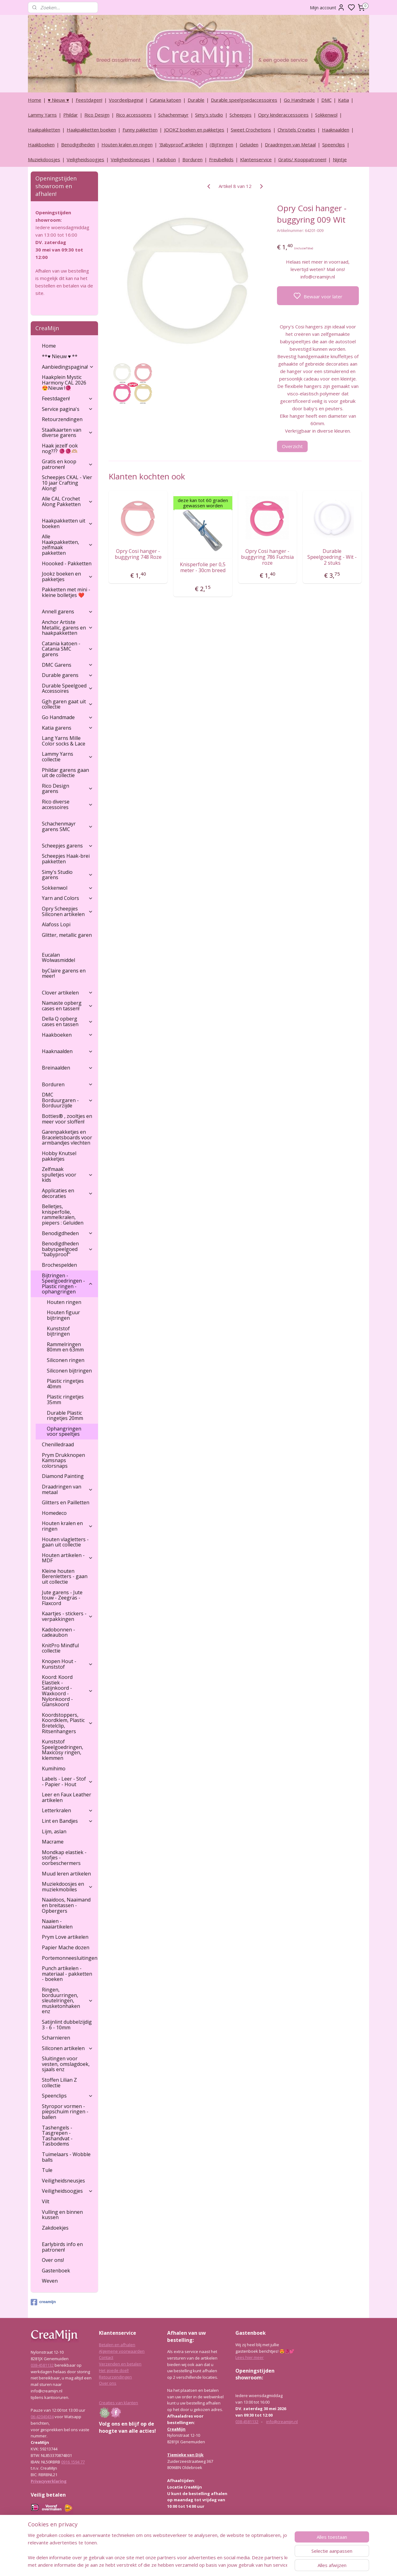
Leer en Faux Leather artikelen (66, 1797)
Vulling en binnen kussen (62, 2215)
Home (34, 100)
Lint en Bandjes (67, 1820)
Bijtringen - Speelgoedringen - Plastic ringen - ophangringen (67, 1283)
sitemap (215, 2564)
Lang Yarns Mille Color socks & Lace (63, 741)
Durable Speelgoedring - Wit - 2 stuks (332, 557)
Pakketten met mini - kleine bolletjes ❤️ (66, 592)
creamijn (43, 2302)
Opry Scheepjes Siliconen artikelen (67, 911)
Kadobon (166, 159)
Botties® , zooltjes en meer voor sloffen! (67, 1119)
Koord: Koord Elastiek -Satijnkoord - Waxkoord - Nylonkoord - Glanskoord (67, 1691)
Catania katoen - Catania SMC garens (67, 649)
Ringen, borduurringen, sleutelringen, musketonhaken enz (67, 2000)
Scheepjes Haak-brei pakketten (66, 858)
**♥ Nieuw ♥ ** (60, 356)
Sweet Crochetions (251, 130)
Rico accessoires (134, 115)
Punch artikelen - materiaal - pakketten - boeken (67, 1973)
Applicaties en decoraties (67, 1193)
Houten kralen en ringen (127, 144)
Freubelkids (221, 159)
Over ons (107, 2383)
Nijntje (340, 159)
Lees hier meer (249, 2357)
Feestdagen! (89, 100)
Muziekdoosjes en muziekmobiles (67, 1886)
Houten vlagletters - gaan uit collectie (65, 1542)
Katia (343, 100)
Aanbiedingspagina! (68, 366)
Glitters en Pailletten (65, 1502)
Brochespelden (59, 1264)
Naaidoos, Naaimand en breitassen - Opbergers (66, 1905)
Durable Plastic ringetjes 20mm (65, 1415)
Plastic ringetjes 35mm (65, 1399)
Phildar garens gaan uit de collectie (65, 773)
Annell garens (67, 611)
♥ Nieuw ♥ (58, 100)
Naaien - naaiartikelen (57, 1924)
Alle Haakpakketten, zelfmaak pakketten (67, 544)
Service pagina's (67, 409)
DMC (326, 100)
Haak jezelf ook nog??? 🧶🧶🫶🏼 (60, 448)
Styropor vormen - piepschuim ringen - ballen (65, 2111)
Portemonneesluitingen (69, 1958)
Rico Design (96, 115)
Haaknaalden (335, 130)
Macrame (53, 1841)
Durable (196, 100)
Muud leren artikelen (66, 1873)
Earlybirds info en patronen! (62, 2247)
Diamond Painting (63, 1476)
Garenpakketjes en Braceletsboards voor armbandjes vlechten (67, 1137)
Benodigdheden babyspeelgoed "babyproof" (67, 1249)
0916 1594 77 (73, 2462)
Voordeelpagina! (126, 100)
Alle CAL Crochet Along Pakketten (67, 501)
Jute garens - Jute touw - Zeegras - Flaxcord (62, 1598)
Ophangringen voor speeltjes (64, 1431)
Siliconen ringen (65, 1360)
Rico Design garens (67, 788)
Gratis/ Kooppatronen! (302, 159)
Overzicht (292, 446)
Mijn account (327, 7)
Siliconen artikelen (67, 2048)
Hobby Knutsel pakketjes (59, 1156)
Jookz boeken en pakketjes (67, 576)
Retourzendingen (62, 419)
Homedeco (54, 1513)
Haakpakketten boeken (91, 130)
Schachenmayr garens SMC (67, 826)
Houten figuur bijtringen (63, 1315)
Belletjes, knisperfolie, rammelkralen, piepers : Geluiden (62, 1214)
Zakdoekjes (55, 2227)
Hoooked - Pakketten (66, 563)
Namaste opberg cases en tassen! (67, 1005)
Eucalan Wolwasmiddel (58, 957)
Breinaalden (67, 1067)
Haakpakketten (44, 130)
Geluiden (249, 144)
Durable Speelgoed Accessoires (67, 688)
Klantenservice (256, 159)
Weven (50, 2280)
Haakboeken (41, 144)
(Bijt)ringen (221, 144)
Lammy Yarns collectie (67, 756)
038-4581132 (42, 2365)
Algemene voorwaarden (122, 2351)
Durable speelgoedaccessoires (244, 100)
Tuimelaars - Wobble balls (66, 2157)
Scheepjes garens (67, 845)
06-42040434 (42, 2416)
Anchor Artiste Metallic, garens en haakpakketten (67, 627)
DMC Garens (67, 664)
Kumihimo (53, 1768)
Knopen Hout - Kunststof (67, 1664)
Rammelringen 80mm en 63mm (65, 1347)
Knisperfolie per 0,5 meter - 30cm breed (202, 567)
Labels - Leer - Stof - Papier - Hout (67, 1781)
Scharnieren (56, 2037)
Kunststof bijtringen (58, 1331)
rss (228, 2564)
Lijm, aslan (54, 1831)
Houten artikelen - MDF (67, 1558)
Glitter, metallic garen (67, 935)
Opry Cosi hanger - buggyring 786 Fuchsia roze (267, 557)
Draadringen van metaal (67, 1489)
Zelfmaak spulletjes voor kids (67, 1174)
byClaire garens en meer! (64, 973)
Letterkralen (67, 1810)
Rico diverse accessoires (67, 804)
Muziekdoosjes (44, 159)
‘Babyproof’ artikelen (181, 144)
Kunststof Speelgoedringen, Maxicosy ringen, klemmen (62, 1749)
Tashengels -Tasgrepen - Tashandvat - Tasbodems (57, 2135)
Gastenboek (56, 2270)
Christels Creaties (296, 130)
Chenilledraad (58, 1444)
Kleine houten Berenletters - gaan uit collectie (64, 1576)
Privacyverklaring (49, 2481)
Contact (106, 2357)
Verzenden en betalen (120, 2364)
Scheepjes (241, 115)
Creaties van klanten (118, 2402)
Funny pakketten (140, 130)
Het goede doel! (114, 2370)
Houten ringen (64, 1302)
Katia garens (67, 727)
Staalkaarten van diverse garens (67, 432)
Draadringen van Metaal (290, 144)
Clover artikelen (67, 992)
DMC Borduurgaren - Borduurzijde (67, 1100)
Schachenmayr (173, 115)
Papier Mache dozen (65, 1947)
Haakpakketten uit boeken (67, 523)
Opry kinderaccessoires (283, 115)
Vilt (45, 2201)
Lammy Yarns (42, 115)
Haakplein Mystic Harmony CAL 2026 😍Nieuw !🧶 (64, 382)
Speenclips (333, 144)
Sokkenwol (326, 115)
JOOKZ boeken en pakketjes (194, 130)
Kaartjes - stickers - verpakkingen (67, 1616)
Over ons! (53, 2260)
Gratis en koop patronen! (67, 464)
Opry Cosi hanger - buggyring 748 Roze (137, 554)
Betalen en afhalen (117, 2344)
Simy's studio (209, 115)
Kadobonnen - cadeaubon (58, 1632)
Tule (47, 2170)
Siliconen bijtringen (69, 1370)
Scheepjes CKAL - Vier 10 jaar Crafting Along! (67, 483)
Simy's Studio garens (67, 875)
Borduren (192, 159)
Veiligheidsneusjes (130, 159)
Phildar (70, 115)
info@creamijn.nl (282, 2421)
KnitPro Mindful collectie (60, 1648)
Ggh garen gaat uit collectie (67, 704)
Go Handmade (299, 100)
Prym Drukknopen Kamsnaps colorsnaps (63, 1460)
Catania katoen (165, 100)
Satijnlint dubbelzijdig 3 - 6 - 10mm (67, 2024)
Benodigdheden (78, 144)
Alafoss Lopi (56, 924)
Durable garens (67, 675)
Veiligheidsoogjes (85, 159)
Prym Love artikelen (65, 1936)
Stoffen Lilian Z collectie (59, 2082)
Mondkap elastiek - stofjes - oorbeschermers (64, 1857)
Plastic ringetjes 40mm (65, 1383)
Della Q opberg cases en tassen (67, 1021)
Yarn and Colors (67, 898)
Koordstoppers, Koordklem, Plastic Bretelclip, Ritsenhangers (67, 1723)
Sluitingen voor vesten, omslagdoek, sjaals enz (66, 2064)
